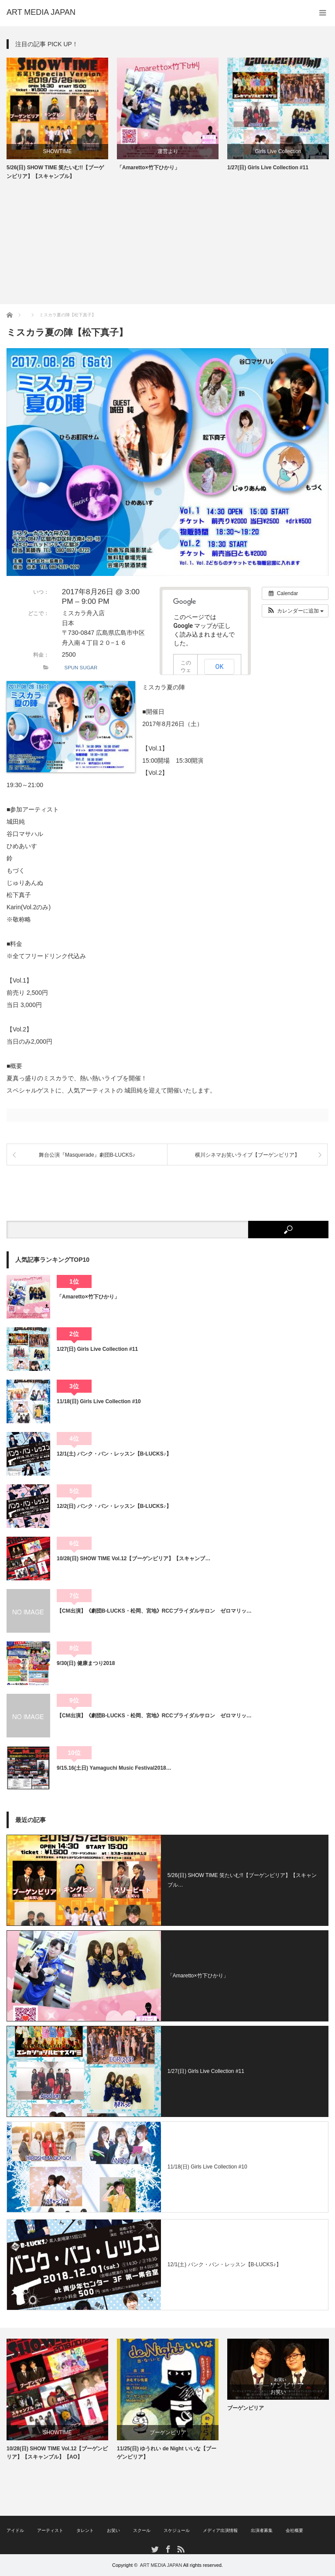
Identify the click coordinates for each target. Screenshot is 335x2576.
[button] (295, 611)
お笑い (278, 2392)
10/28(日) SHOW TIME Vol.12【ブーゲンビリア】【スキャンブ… (133, 1558)
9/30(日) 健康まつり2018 (86, 1663)
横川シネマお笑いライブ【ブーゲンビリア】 (247, 1155)
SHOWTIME (57, 151)
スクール (141, 2530)
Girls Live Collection (278, 151)
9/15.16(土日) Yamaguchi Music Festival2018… (114, 1768)
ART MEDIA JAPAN (161, 2565)
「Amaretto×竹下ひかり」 (148, 167)
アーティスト (50, 2530)
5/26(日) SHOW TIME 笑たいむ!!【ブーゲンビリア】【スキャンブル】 (55, 171)
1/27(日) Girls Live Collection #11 (267, 167)
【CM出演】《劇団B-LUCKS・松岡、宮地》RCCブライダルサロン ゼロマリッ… (154, 1611)
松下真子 (19, 894)
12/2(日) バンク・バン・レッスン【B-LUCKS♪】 (114, 1506)
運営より (167, 151)
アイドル (15, 2530)
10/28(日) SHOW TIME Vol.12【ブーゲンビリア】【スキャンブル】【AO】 (57, 2453)
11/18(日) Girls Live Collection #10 (99, 1401)
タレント (85, 2530)
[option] (57, 119)
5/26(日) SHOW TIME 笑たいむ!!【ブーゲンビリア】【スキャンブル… (242, 1880)
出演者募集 (262, 2530)
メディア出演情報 (220, 2530)
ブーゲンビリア (168, 2432)
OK (219, 666)
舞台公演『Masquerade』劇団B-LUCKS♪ (87, 1155)
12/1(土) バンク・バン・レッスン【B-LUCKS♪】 (114, 1454)
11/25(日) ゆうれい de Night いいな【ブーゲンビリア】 (166, 2453)
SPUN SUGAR (81, 667)
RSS (180, 2548)
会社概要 (294, 2530)
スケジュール (177, 2530)
